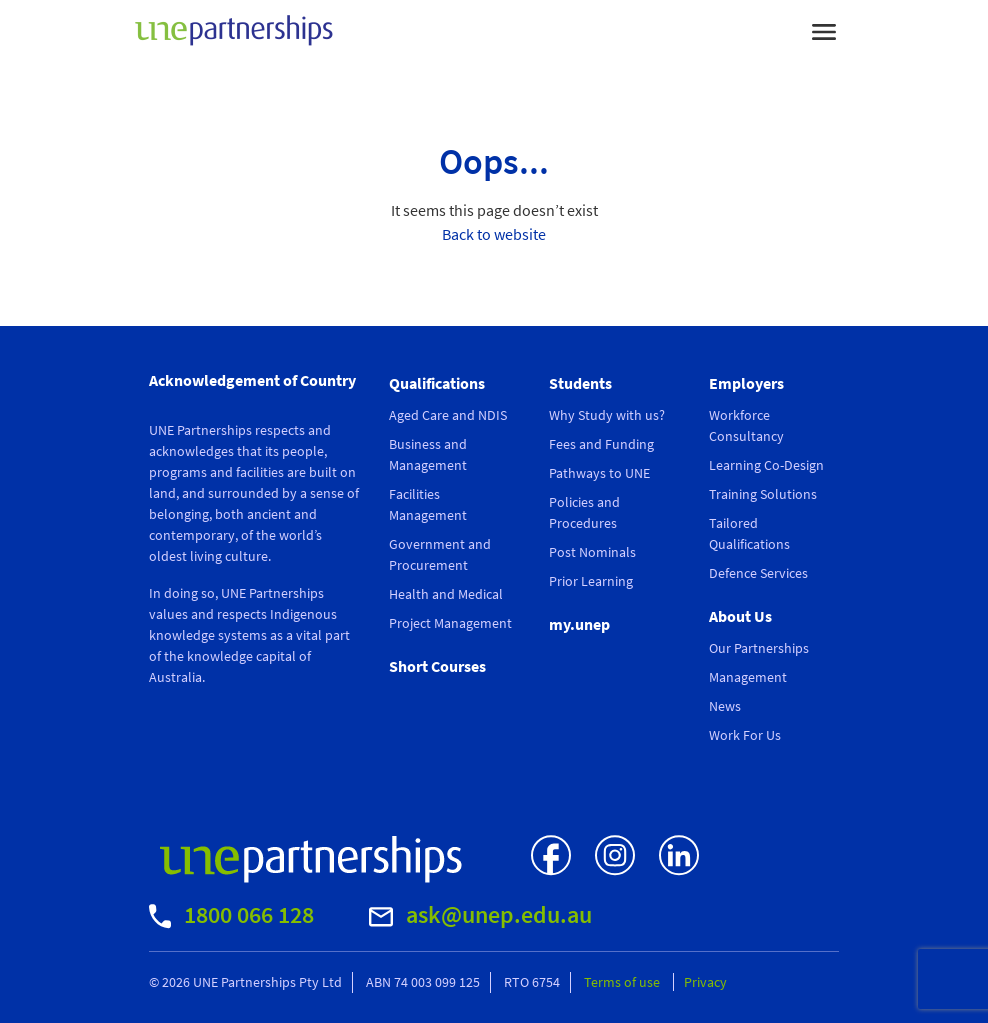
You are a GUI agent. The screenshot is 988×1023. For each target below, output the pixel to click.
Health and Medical (446, 594)
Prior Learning (591, 581)
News (725, 706)
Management (748, 677)
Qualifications (437, 383)
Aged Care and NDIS (448, 415)
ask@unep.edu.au (480, 914)
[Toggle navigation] (824, 30)
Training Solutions (763, 494)
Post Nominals (592, 552)
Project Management (450, 623)
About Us (740, 616)
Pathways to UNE (599, 473)
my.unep (579, 624)
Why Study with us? (607, 415)
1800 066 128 (231, 914)
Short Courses (437, 666)
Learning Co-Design (766, 465)
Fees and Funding (601, 444)
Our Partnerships (759, 648)
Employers (746, 383)
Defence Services (758, 573)
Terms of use (623, 982)
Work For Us (745, 735)
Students (580, 383)
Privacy (705, 982)
